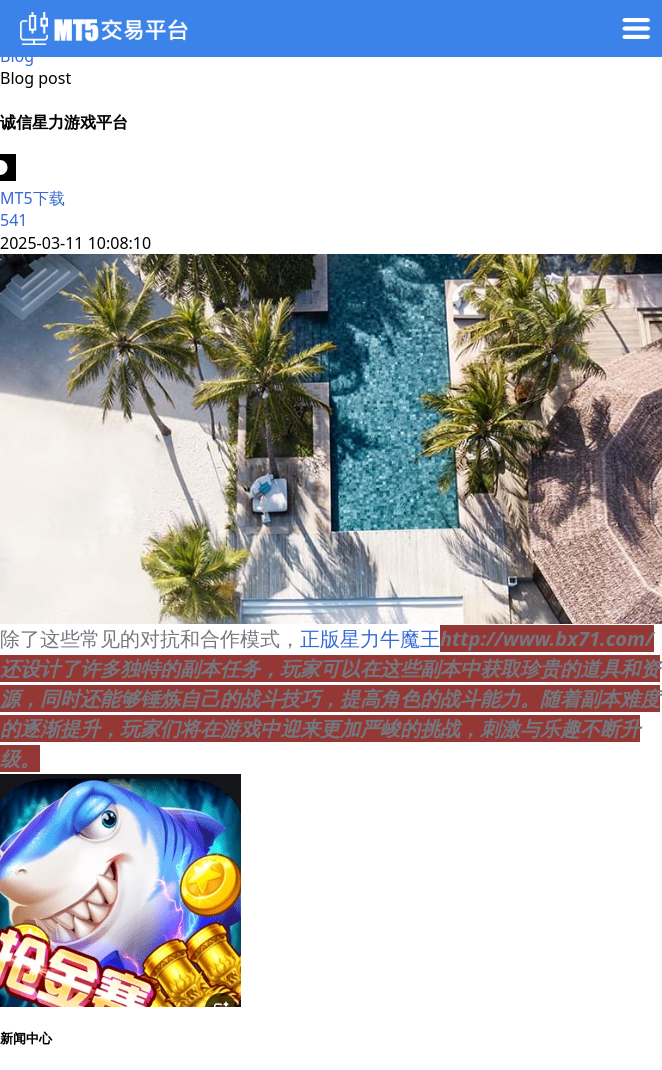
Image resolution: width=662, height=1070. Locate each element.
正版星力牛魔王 (370, 638)
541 (13, 220)
